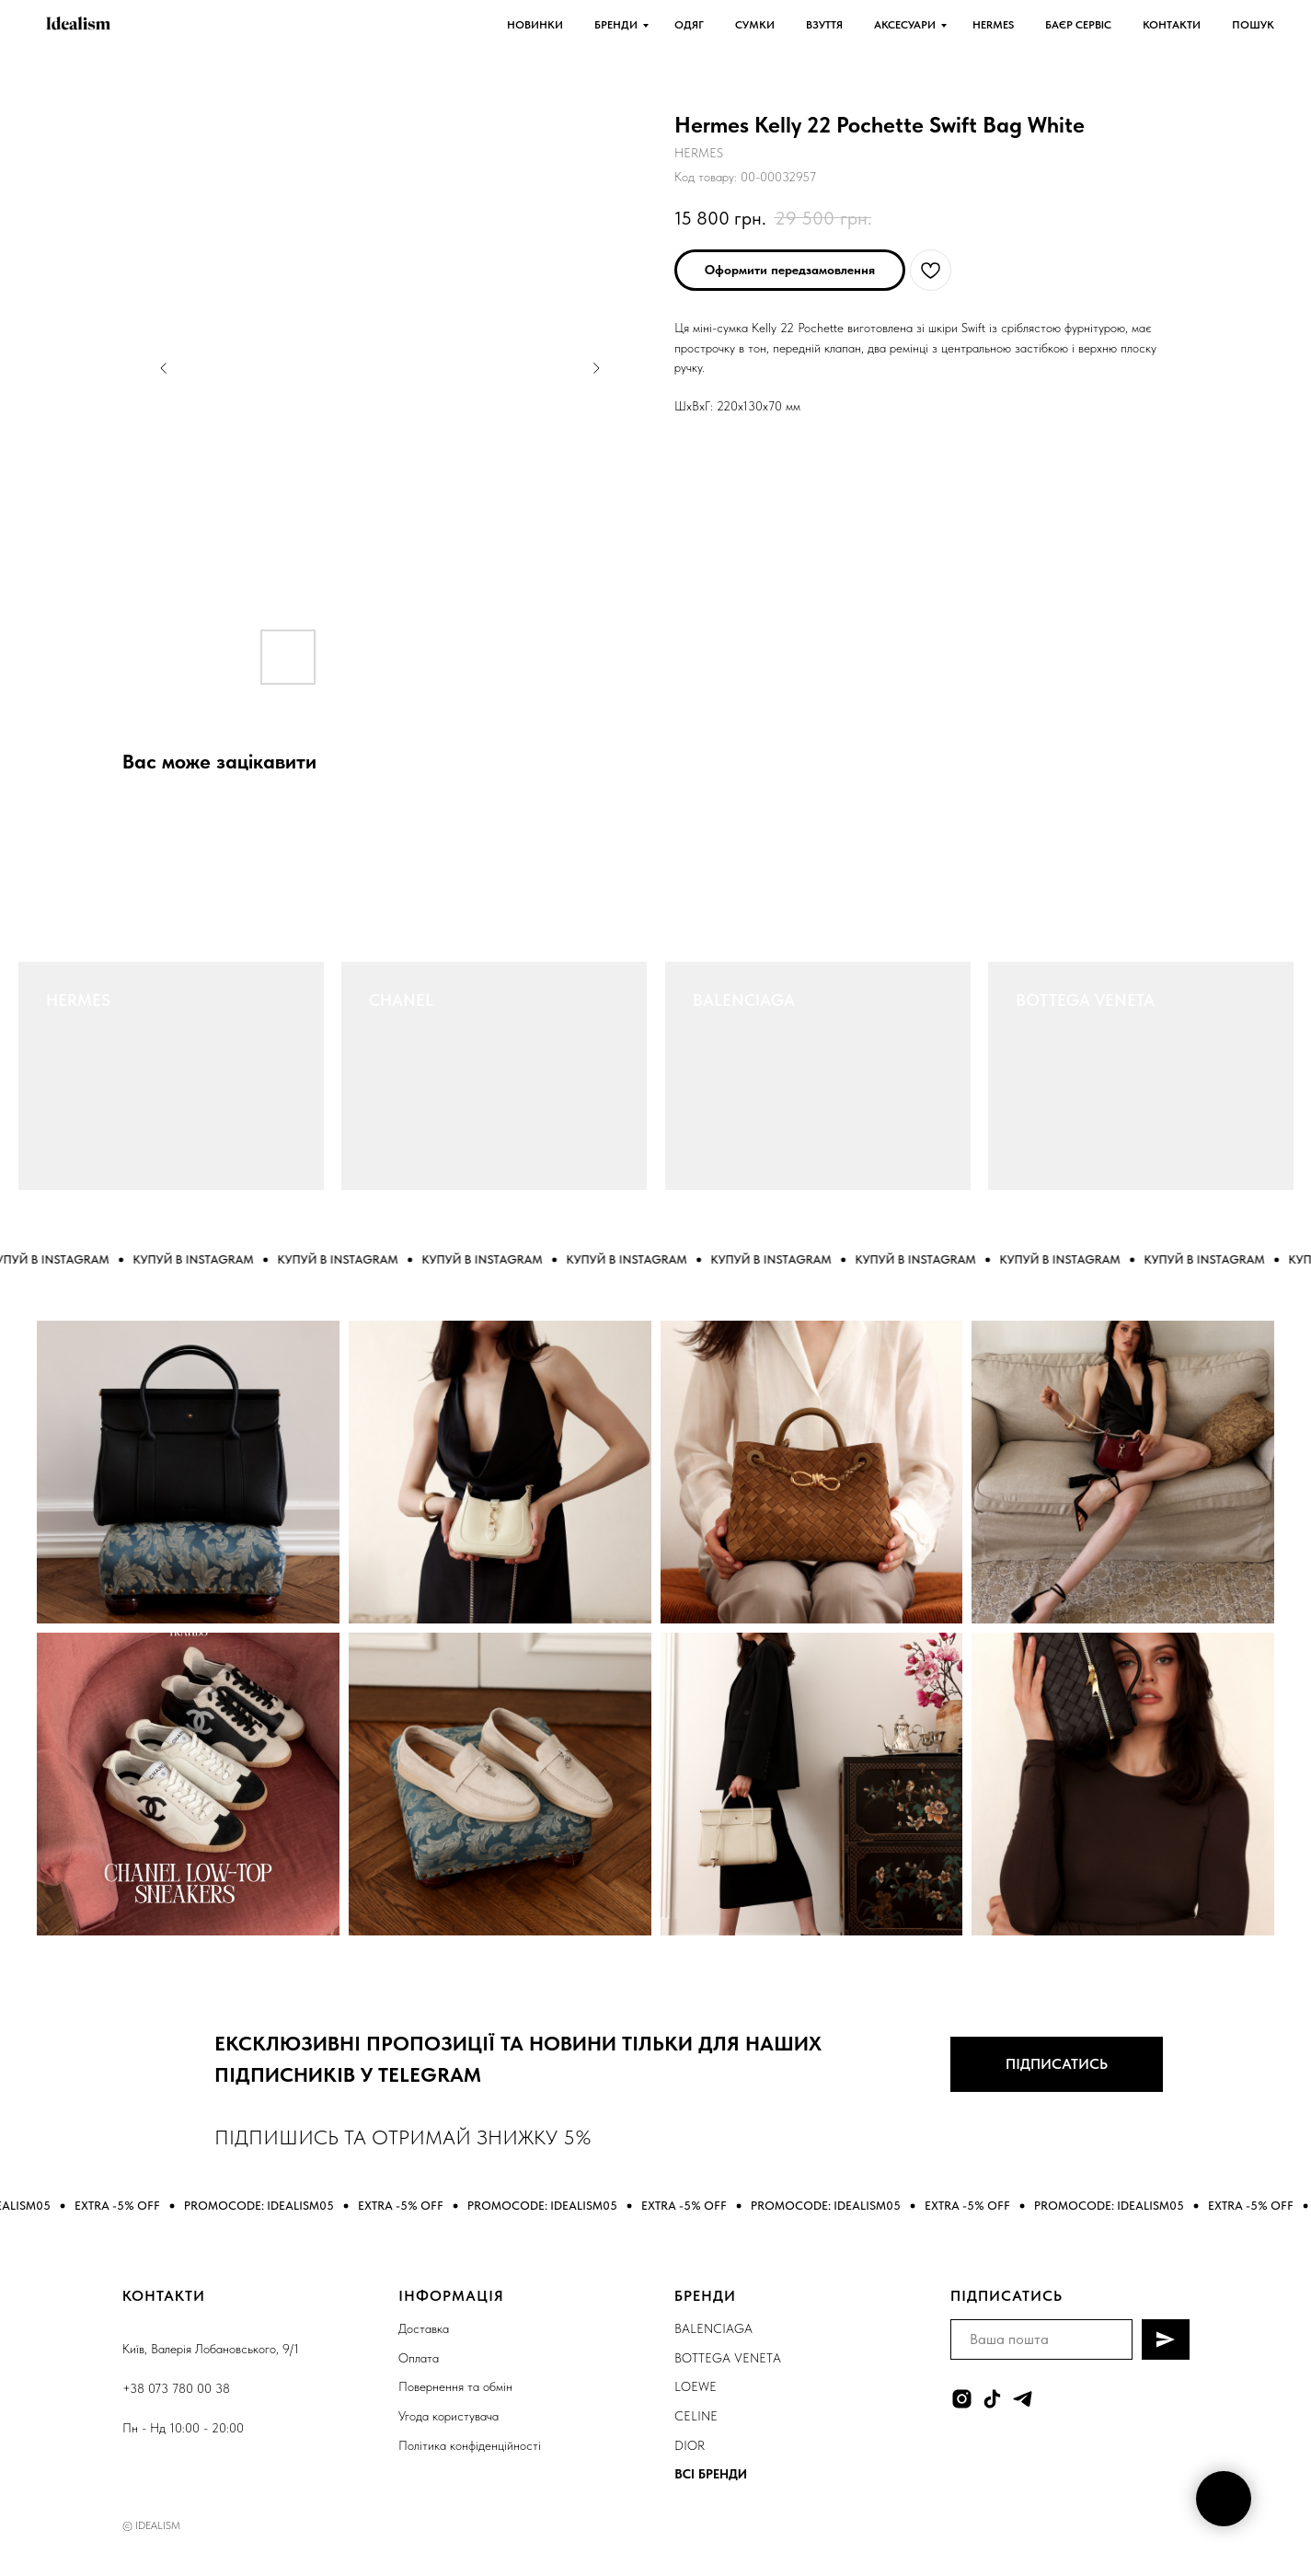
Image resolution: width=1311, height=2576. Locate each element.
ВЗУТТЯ (824, 24)
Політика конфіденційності (469, 2445)
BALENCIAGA (744, 1000)
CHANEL (401, 1000)
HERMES (993, 24)
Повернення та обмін (455, 2386)
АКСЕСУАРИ (905, 24)
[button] (789, 270)
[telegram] (1022, 2398)
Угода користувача (448, 2416)
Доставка (423, 2328)
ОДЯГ (689, 24)
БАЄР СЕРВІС (1078, 24)
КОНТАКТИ (1172, 24)
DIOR (689, 2445)
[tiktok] (992, 2398)
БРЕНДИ (616, 24)
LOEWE (695, 2386)
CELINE (696, 2416)
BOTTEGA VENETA (1085, 1000)
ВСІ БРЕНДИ (710, 2473)
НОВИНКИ (535, 24)
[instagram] (961, 2398)
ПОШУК (1253, 24)
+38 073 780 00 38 (176, 2388)
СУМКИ (755, 24)
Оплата (418, 2358)
